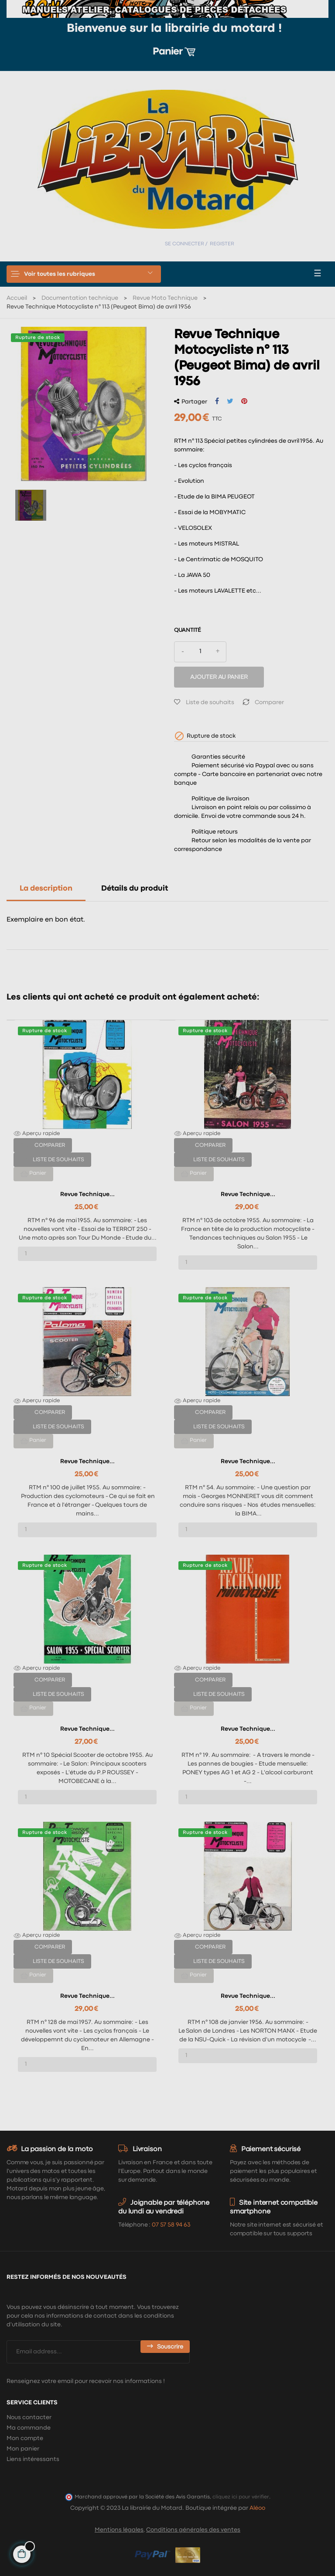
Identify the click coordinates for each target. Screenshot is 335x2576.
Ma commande (29, 2427)
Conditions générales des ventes (193, 2529)
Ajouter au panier (219, 677)
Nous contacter (29, 2417)
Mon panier (23, 2448)
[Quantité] (200, 651)
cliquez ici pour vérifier (240, 2497)
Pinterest (244, 401)
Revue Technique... (87, 1194)
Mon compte (25, 2438)
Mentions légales (119, 2529)
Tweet (230, 401)
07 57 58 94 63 (171, 2224)
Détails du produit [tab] (134, 888)
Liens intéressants (33, 2459)
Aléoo (257, 2508)
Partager (217, 401)
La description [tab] (46, 888)
